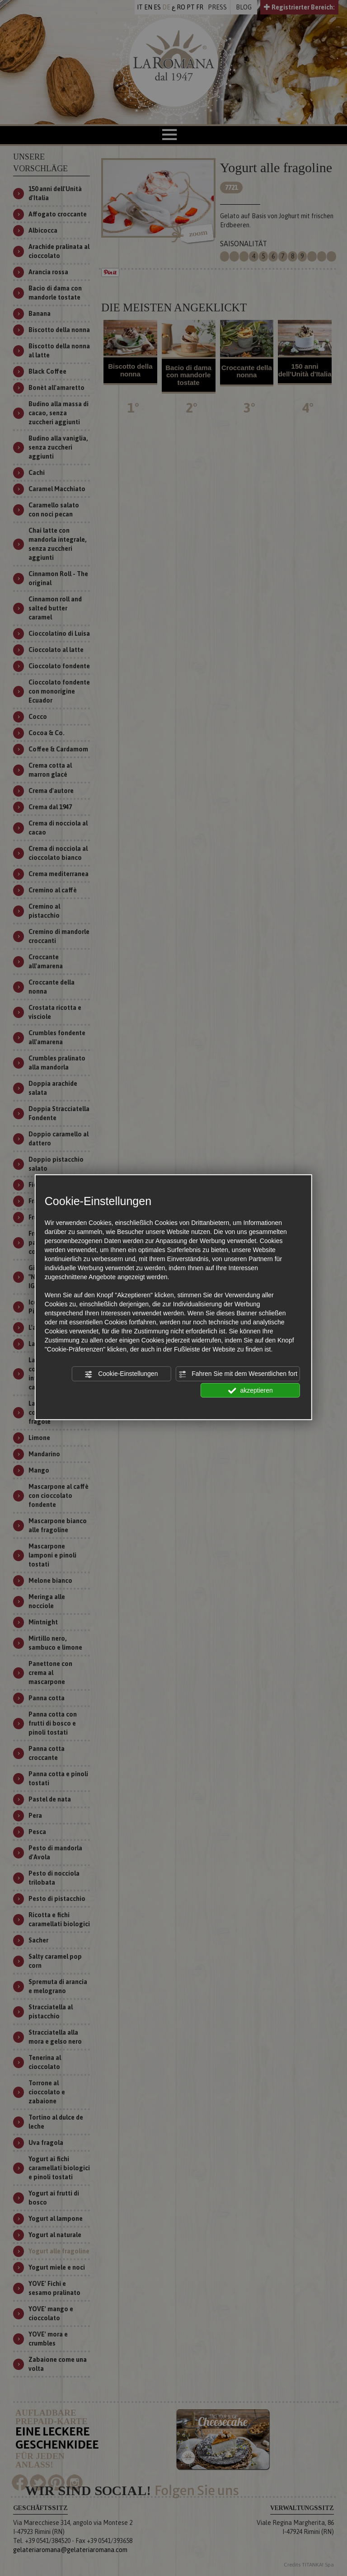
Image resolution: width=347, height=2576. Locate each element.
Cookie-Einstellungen (121, 1374)
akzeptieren (250, 1390)
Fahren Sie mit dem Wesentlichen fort (237, 1374)
